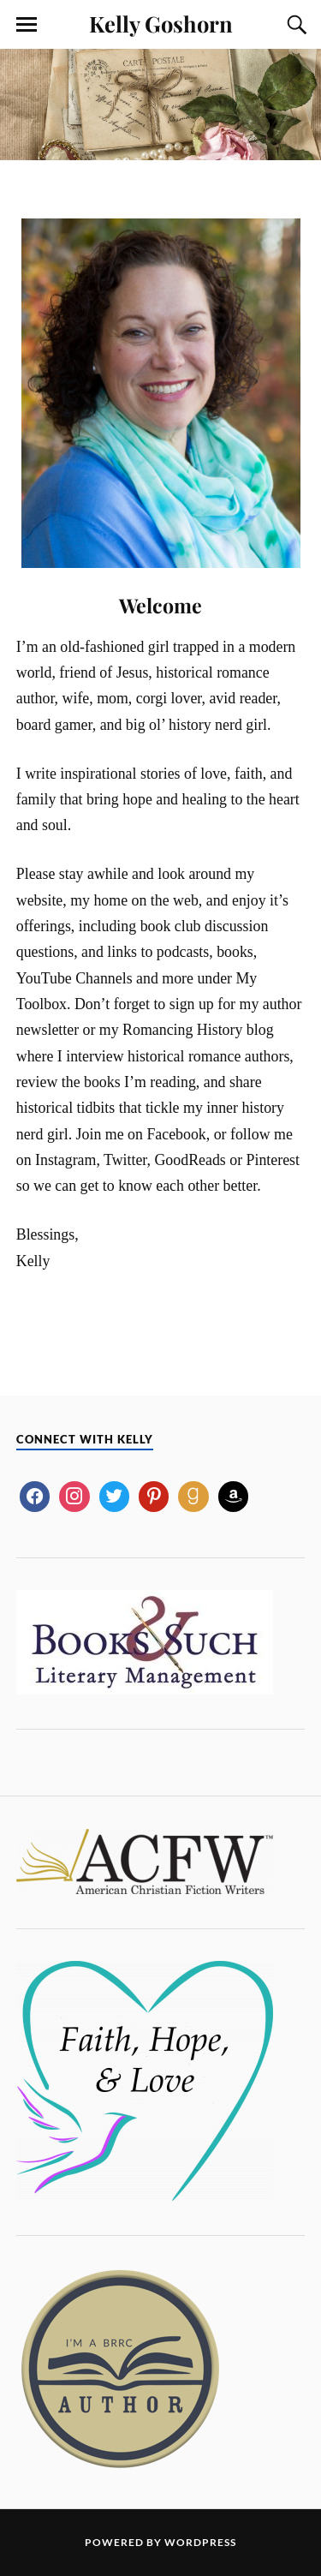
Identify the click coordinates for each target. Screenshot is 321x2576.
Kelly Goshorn (161, 23)
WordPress (200, 2542)
